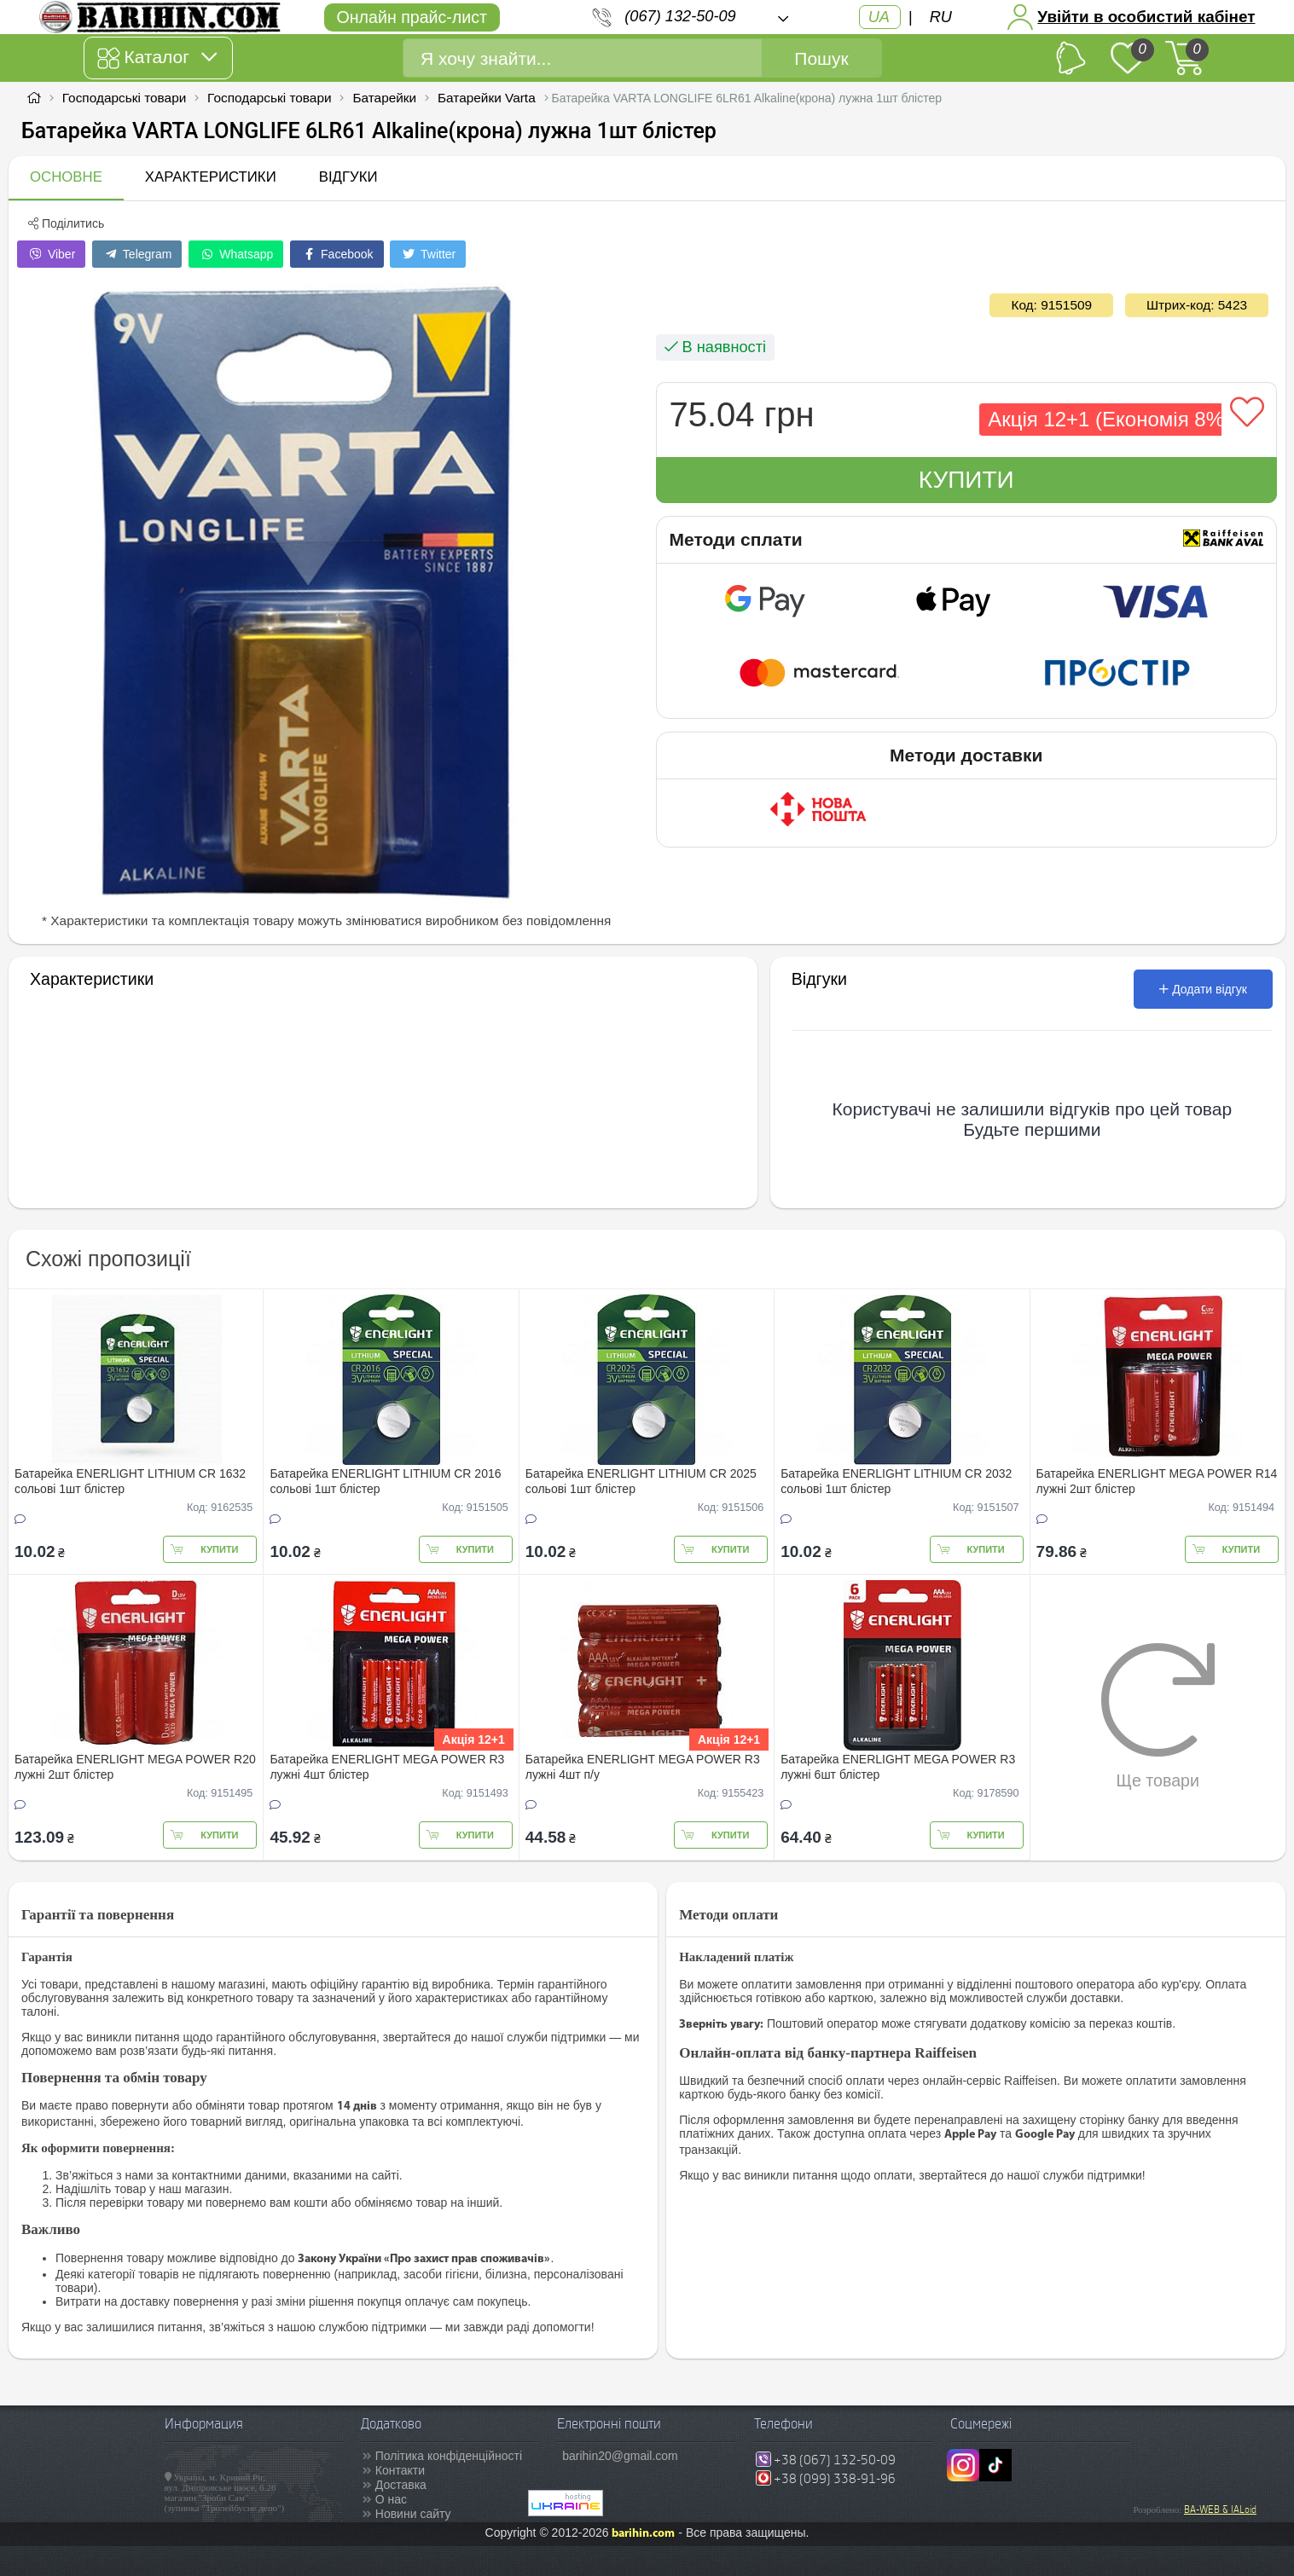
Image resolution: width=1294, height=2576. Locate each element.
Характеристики (210, 177)
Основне (66, 177)
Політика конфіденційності (448, 2456)
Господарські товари (124, 97)
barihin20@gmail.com (620, 2456)
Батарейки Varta (487, 97)
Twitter (428, 254)
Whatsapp (236, 254)
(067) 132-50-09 (679, 16)
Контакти (400, 2470)
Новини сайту (413, 2514)
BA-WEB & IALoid (1220, 2509)
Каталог (156, 58)
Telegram (136, 254)
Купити (966, 479)
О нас (391, 2499)
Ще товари (1158, 1715)
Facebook (336, 254)
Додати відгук (1203, 989)
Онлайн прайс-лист (412, 17)
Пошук (821, 58)
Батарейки (384, 97)
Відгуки (348, 177)
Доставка (400, 2485)
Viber (51, 254)
